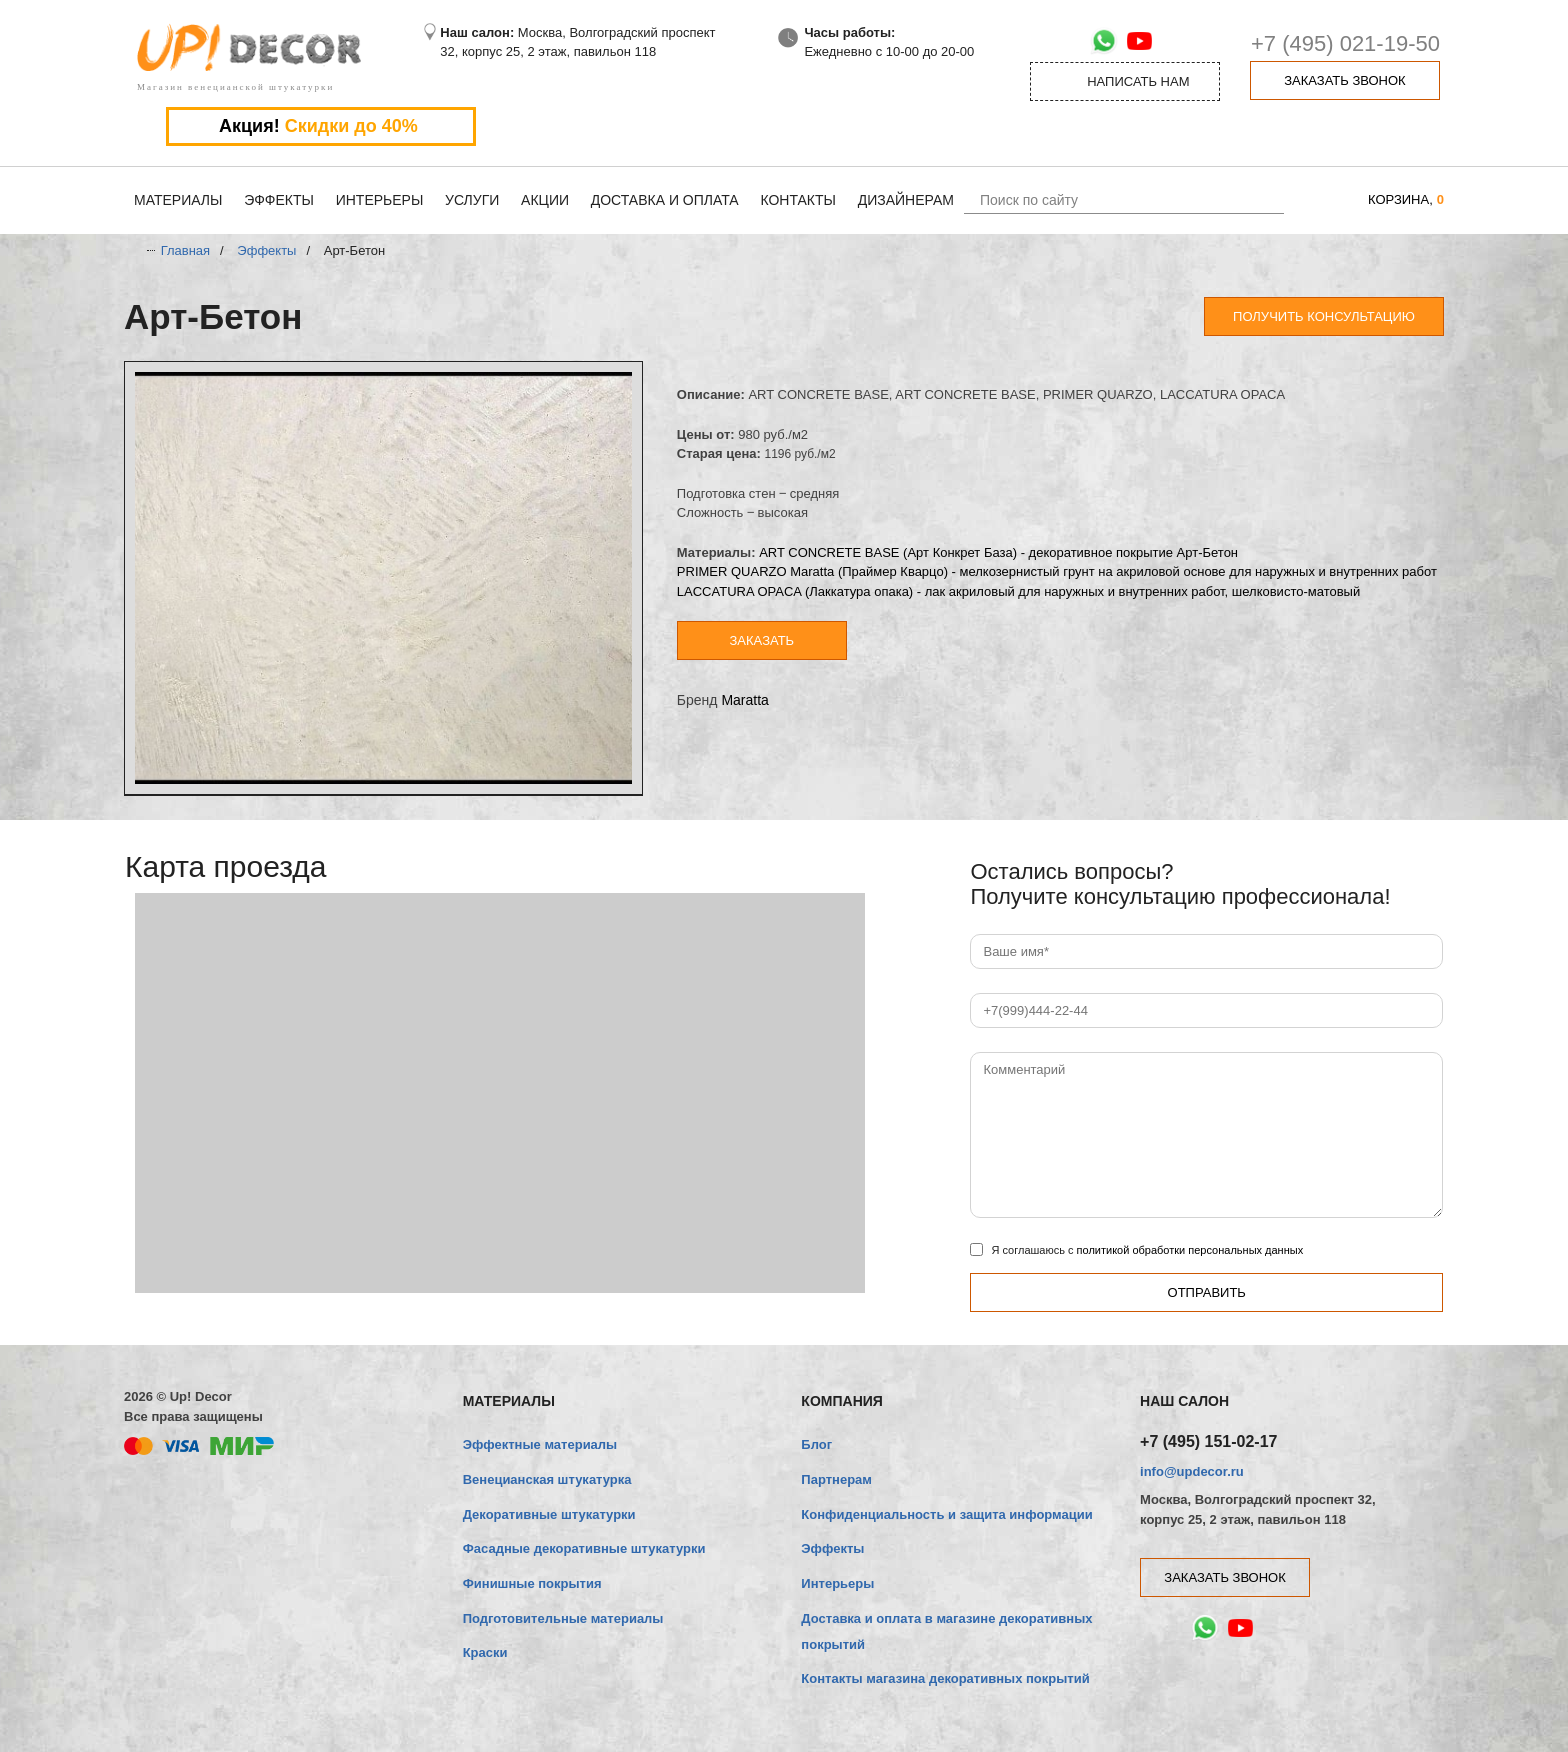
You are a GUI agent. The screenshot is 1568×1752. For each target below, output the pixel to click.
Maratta (744, 700)
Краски (485, 1652)
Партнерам (836, 1479)
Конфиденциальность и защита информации (946, 1514)
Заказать (762, 640)
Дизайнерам (906, 200)
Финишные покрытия (532, 1583)
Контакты (798, 200)
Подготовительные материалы (563, 1618)
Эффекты (279, 200)
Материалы (178, 200)
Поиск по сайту (1029, 200)
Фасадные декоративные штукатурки (584, 1548)
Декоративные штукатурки (549, 1514)
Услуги (472, 200)
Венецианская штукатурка (547, 1479)
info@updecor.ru (1192, 1471)
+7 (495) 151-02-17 (1208, 1441)
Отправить (1207, 1292)
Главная (185, 250)
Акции (545, 200)
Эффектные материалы (540, 1444)
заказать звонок (1345, 80)
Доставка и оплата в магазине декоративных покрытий (946, 1631)
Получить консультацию (1324, 316)
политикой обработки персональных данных (1190, 1250)
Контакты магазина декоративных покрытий (945, 1678)
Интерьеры (380, 200)
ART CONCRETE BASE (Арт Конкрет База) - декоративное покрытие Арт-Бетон (998, 552)
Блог (816, 1444)
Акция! (321, 126)
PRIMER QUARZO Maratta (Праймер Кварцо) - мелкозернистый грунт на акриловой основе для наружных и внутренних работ (1057, 571)
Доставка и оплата (665, 200)
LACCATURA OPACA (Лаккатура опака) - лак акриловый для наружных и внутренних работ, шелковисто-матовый (1018, 591)
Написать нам (1125, 81)
